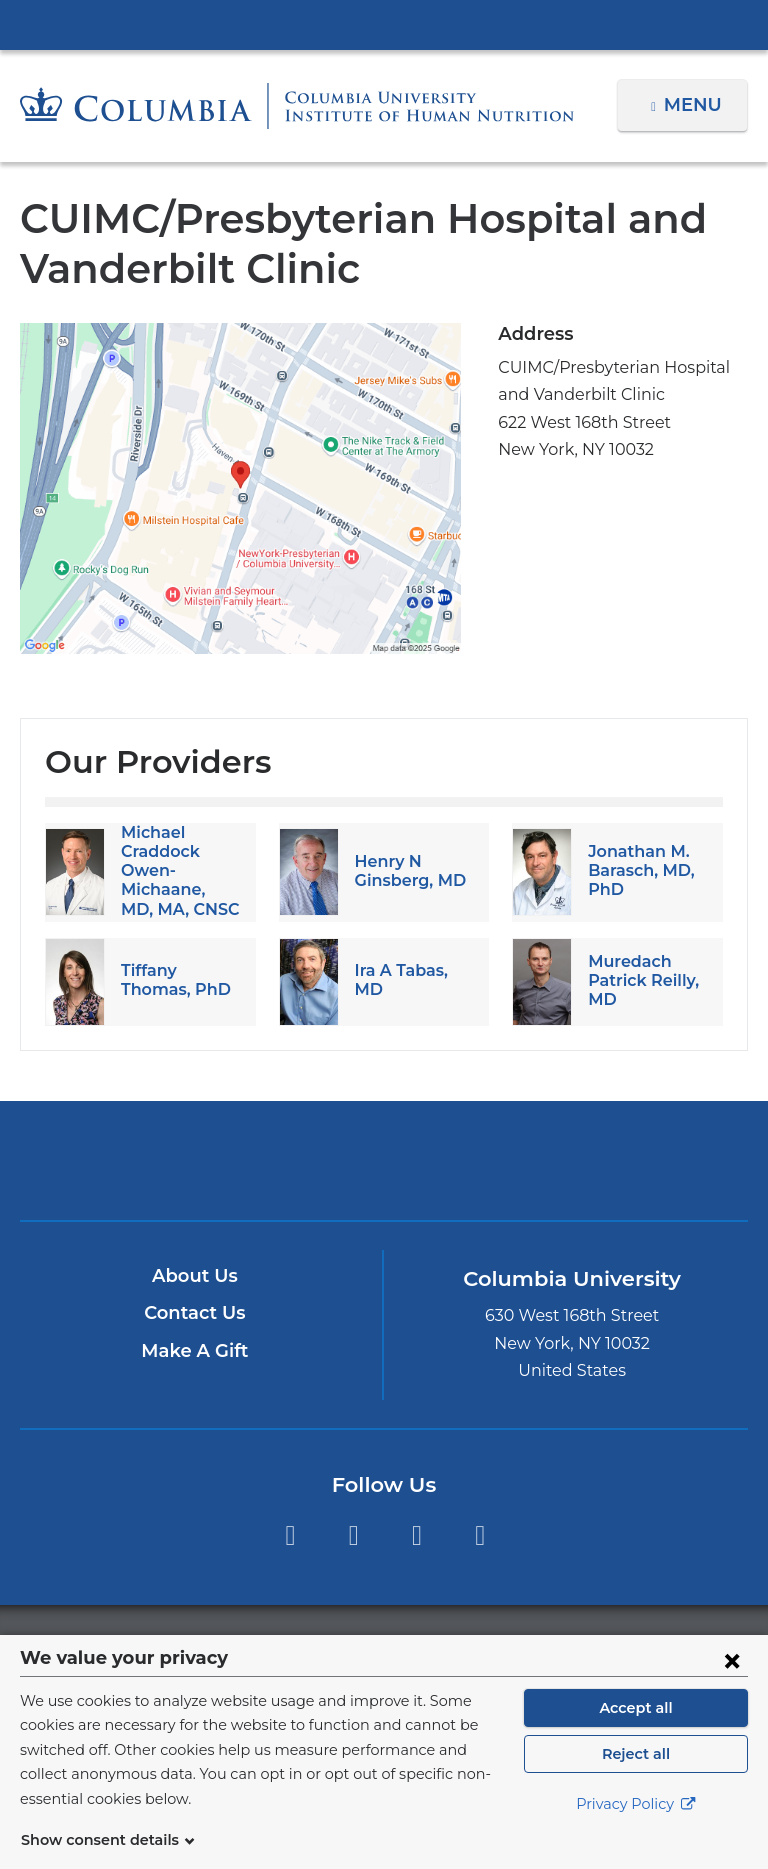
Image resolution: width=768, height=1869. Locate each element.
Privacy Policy (636, 1829)
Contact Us (194, 1313)
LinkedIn (480, 1535)
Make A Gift (195, 1351)
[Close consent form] (732, 1684)
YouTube (416, 1535)
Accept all (636, 1732)
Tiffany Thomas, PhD (172, 980)
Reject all (635, 1778)
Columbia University (424, 1645)
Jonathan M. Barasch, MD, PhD (638, 870)
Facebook (289, 1535)
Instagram (353, 1535)
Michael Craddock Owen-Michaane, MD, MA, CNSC (176, 871)
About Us (195, 1276)
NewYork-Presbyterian (383, 1169)
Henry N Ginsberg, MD (407, 871)
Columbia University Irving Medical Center (384, 24)
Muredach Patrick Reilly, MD (640, 980)
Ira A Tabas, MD (414, 980)
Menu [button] (695, 105)
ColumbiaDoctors (621, 1159)
